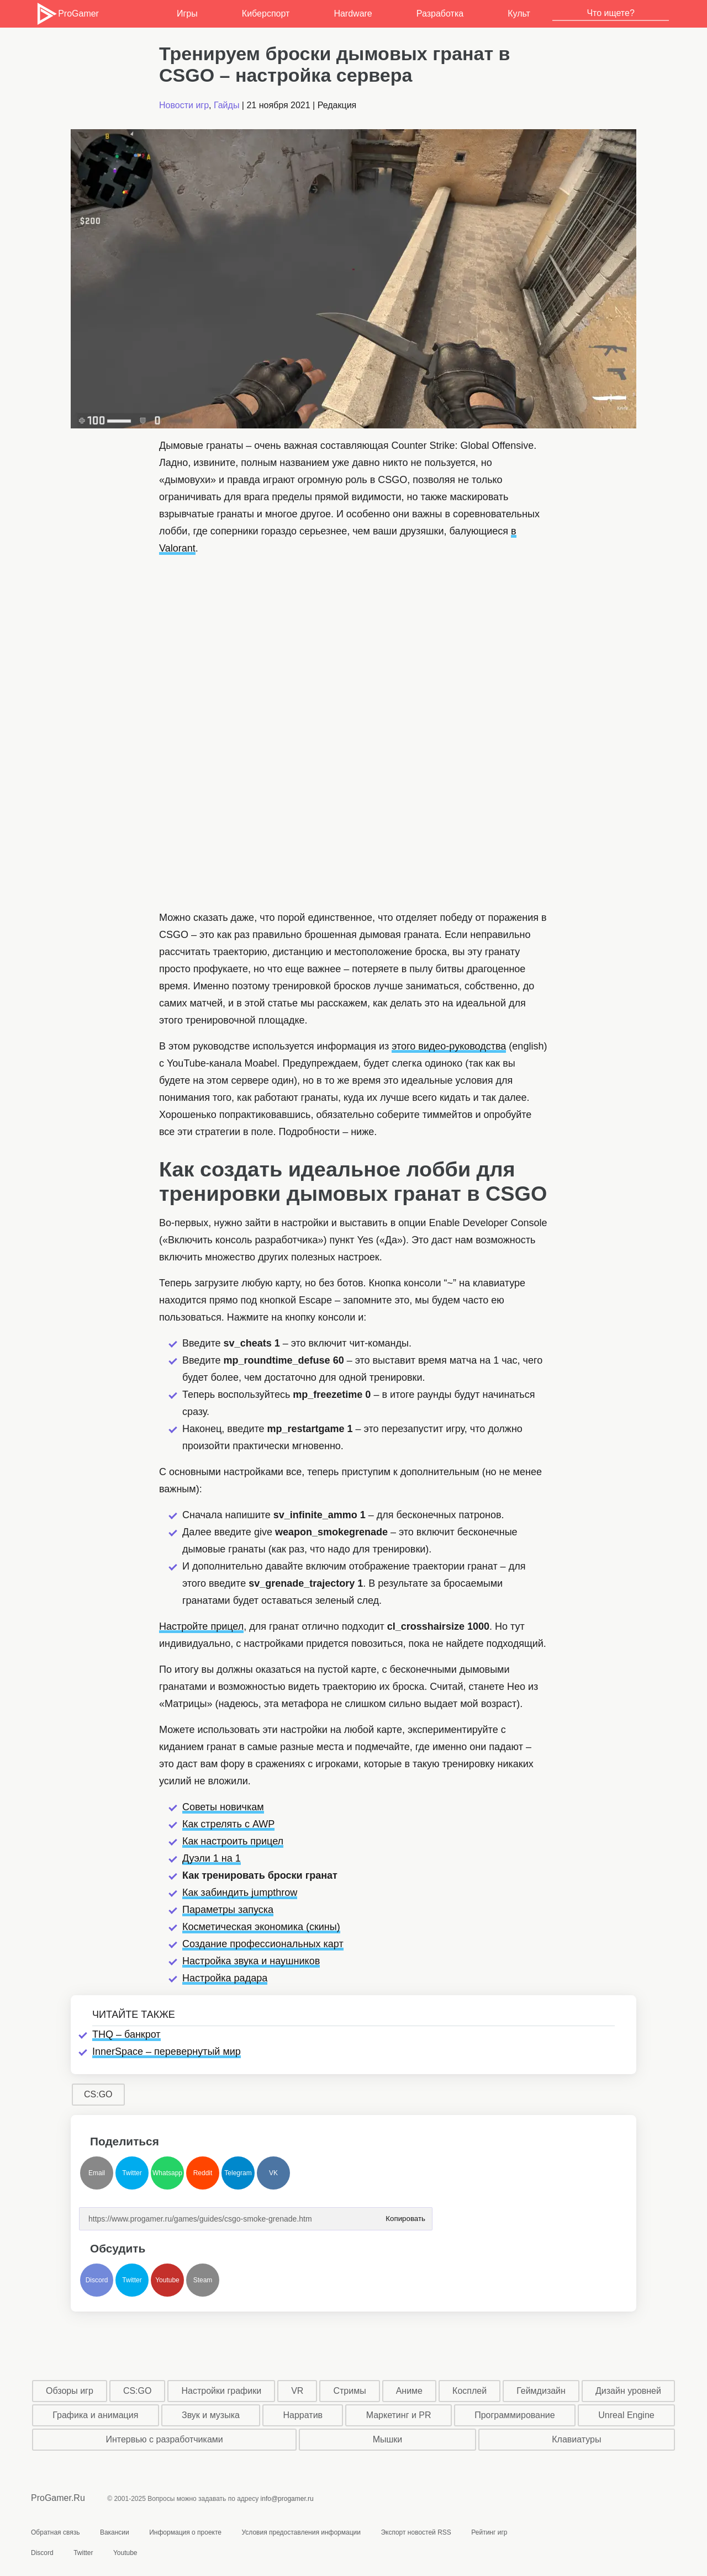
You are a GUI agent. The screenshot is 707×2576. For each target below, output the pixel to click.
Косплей (469, 2390)
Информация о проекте (185, 2532)
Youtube (167, 2280)
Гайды (226, 105)
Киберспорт (265, 13)
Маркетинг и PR (398, 2415)
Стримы (349, 2390)
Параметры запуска (227, 1909)
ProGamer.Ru (58, 2498)
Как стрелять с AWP (228, 1824)
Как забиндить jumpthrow (239, 1892)
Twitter (131, 2173)
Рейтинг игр (489, 2532)
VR (297, 2390)
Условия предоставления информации (301, 2532)
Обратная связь (55, 2532)
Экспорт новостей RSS (416, 2532)
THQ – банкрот (126, 2034)
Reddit (203, 2173)
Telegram (237, 2173)
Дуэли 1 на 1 (211, 1858)
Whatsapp (167, 2173)
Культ (519, 13)
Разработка (439, 13)
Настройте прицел (201, 1626)
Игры (187, 13)
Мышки (388, 2439)
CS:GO (98, 2094)
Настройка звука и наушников (251, 1961)
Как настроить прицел (232, 1841)
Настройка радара (224, 1978)
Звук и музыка (211, 2415)
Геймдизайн (541, 2390)
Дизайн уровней (628, 2390)
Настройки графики (222, 2390)
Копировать (405, 2215)
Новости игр (184, 105)
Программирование (514, 2415)
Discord (97, 2280)
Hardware (353, 13)
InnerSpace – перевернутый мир (166, 2051)
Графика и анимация (95, 2415)
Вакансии (114, 2532)
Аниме (409, 2390)
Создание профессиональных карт (263, 1943)
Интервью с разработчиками (164, 2439)
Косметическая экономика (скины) (261, 1926)
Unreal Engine (626, 2415)
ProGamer (67, 14)
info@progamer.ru (287, 2499)
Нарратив (303, 2415)
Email (96, 2173)
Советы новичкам (223, 1806)
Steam (203, 2280)
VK (273, 2173)
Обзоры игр (69, 2390)
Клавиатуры (576, 2439)
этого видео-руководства (449, 1046)
